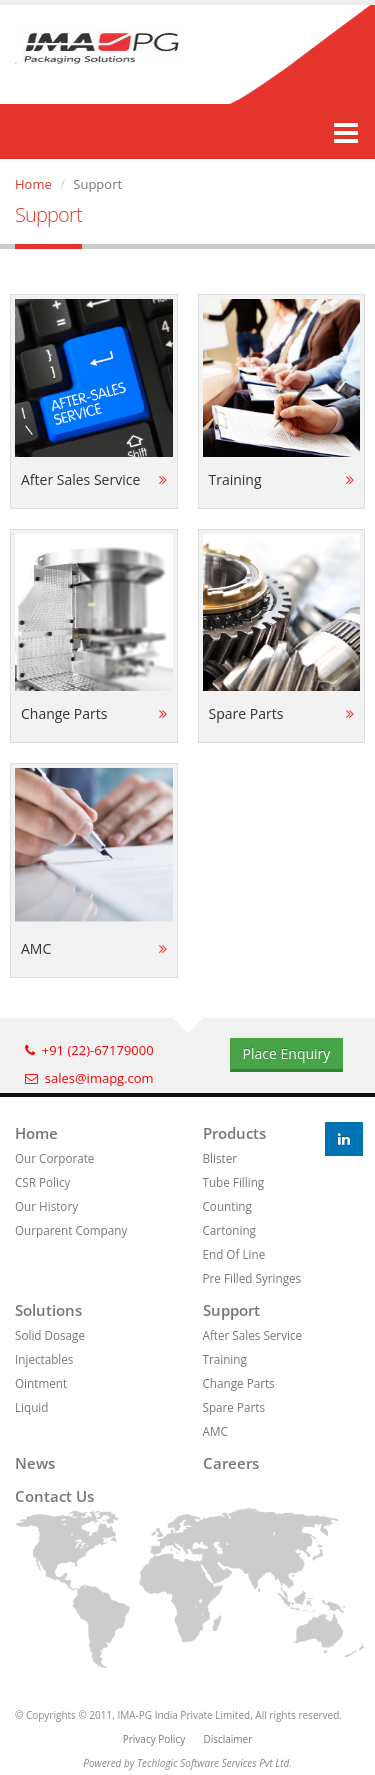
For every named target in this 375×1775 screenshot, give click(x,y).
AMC (215, 1431)
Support (231, 1310)
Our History (46, 1206)
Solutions (48, 1310)
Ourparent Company (71, 1230)
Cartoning (229, 1230)
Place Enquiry (287, 1053)
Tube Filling (234, 1182)
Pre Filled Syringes (252, 1278)
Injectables (44, 1359)
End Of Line (234, 1254)
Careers (231, 1463)
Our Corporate (54, 1158)
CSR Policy (42, 1182)
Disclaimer (227, 1739)
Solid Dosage (50, 1335)
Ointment (41, 1383)
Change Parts (239, 1383)
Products (234, 1133)
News (35, 1463)
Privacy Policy (154, 1739)
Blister (220, 1158)
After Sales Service (253, 1335)
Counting (227, 1206)
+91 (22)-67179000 (89, 1050)
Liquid (31, 1407)
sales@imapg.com (89, 1078)
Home (33, 184)
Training (225, 1359)
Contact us (54, 1496)
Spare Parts (234, 1407)
